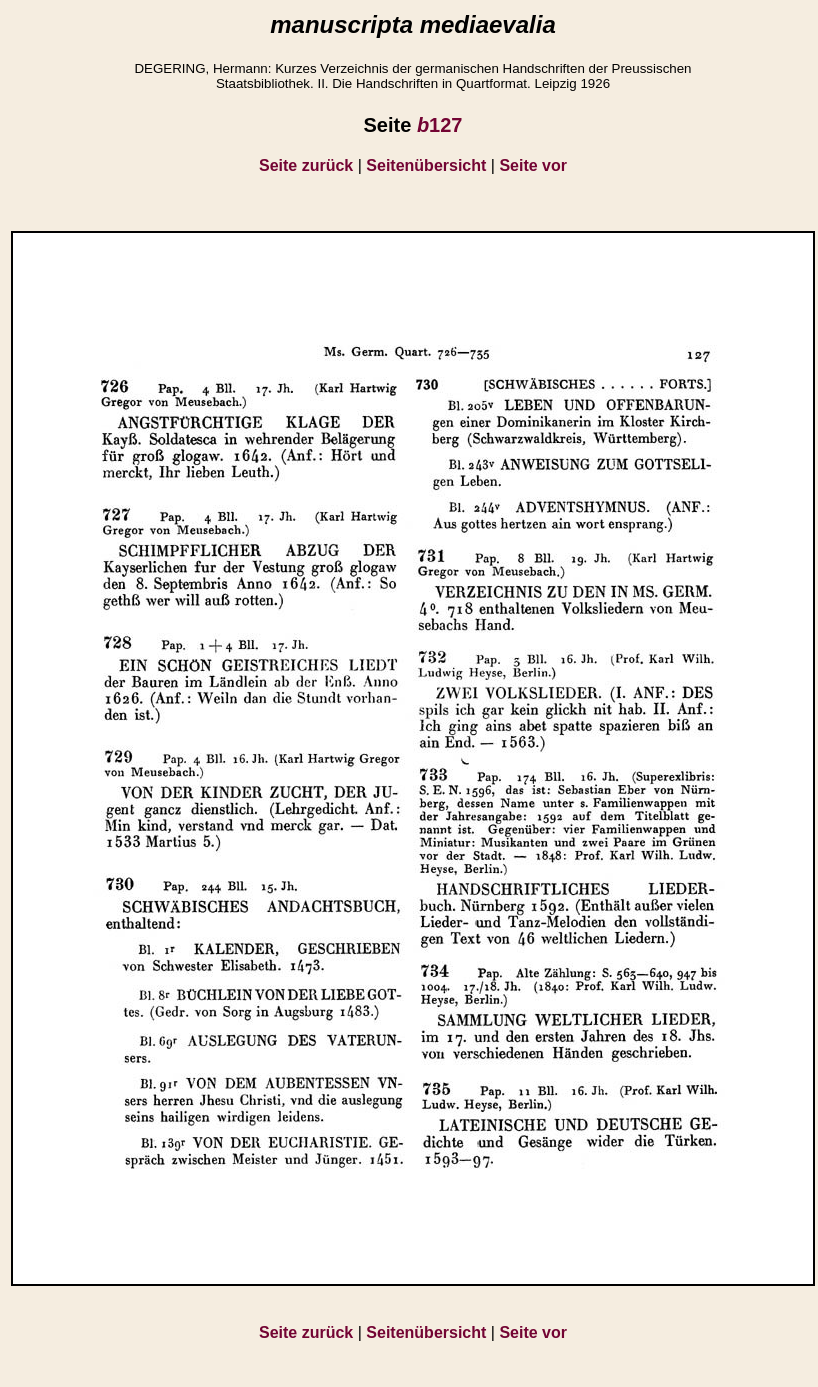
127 (440, 125)
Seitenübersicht (426, 165)
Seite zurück (306, 165)
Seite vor (533, 165)
